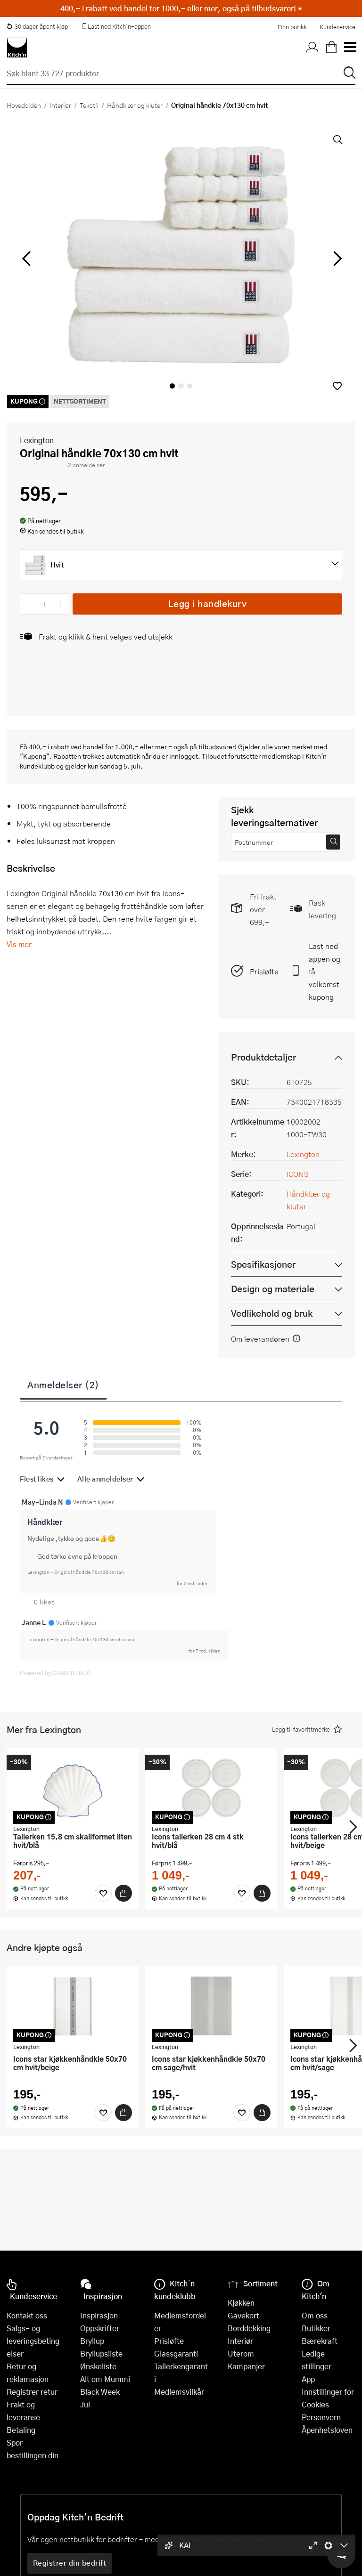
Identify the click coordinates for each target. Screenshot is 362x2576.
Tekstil (89, 105)
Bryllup (92, 2340)
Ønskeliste (98, 2366)
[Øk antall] (60, 604)
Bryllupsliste (101, 2353)
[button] (337, 385)
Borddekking (249, 2328)
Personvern (321, 2417)
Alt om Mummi (105, 2378)
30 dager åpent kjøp (37, 26)
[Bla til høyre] (335, 258)
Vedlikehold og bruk (272, 1313)
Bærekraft (319, 2340)
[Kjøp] (123, 1893)
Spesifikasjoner (263, 1264)
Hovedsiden (24, 105)
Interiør (60, 105)
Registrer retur (32, 2391)
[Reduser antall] (29, 604)
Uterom (241, 2353)
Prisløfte (264, 971)
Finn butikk (292, 27)
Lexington (37, 440)
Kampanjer (246, 2366)
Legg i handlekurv (207, 603)
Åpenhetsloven (327, 2429)
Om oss (315, 2315)
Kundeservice (337, 27)
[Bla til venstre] (26, 258)
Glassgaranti (176, 2353)
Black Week (100, 2391)
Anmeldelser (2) (63, 1384)
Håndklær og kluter (135, 105)
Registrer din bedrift (70, 2563)
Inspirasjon (99, 2315)
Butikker (316, 2328)
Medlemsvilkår (179, 2391)
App (308, 2378)
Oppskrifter (99, 2328)
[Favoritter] (103, 1893)
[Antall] (45, 604)
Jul (85, 2404)
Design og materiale (272, 1289)
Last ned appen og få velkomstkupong (324, 971)
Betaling (21, 2429)
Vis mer (19, 944)
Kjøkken (241, 2302)
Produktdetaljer (263, 1057)
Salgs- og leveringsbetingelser (33, 2341)
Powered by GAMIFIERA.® (55, 1673)
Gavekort (243, 2315)
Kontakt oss (27, 2315)
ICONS (298, 1173)
